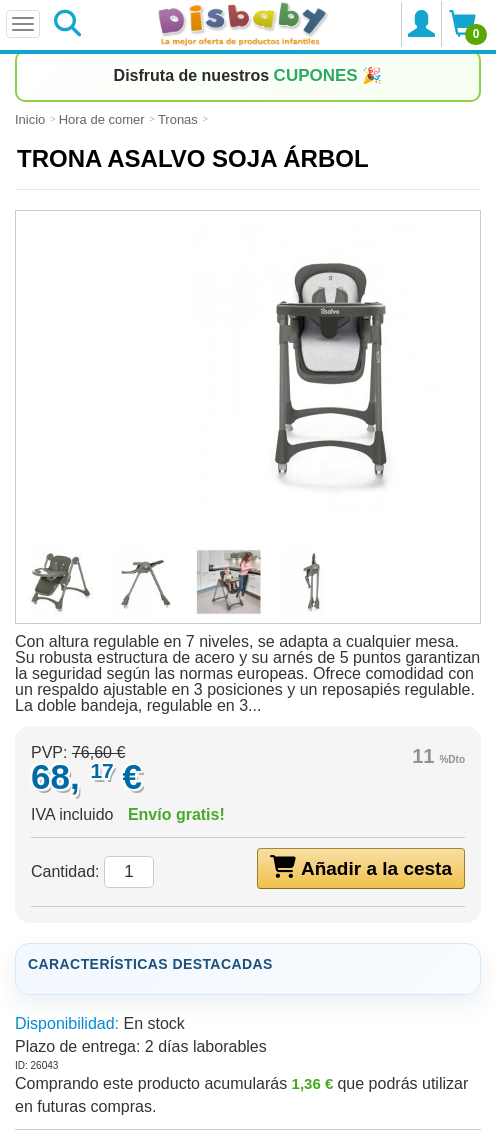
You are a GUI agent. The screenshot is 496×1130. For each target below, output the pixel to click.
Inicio (30, 119)
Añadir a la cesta (361, 867)
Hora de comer (102, 119)
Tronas (178, 119)
